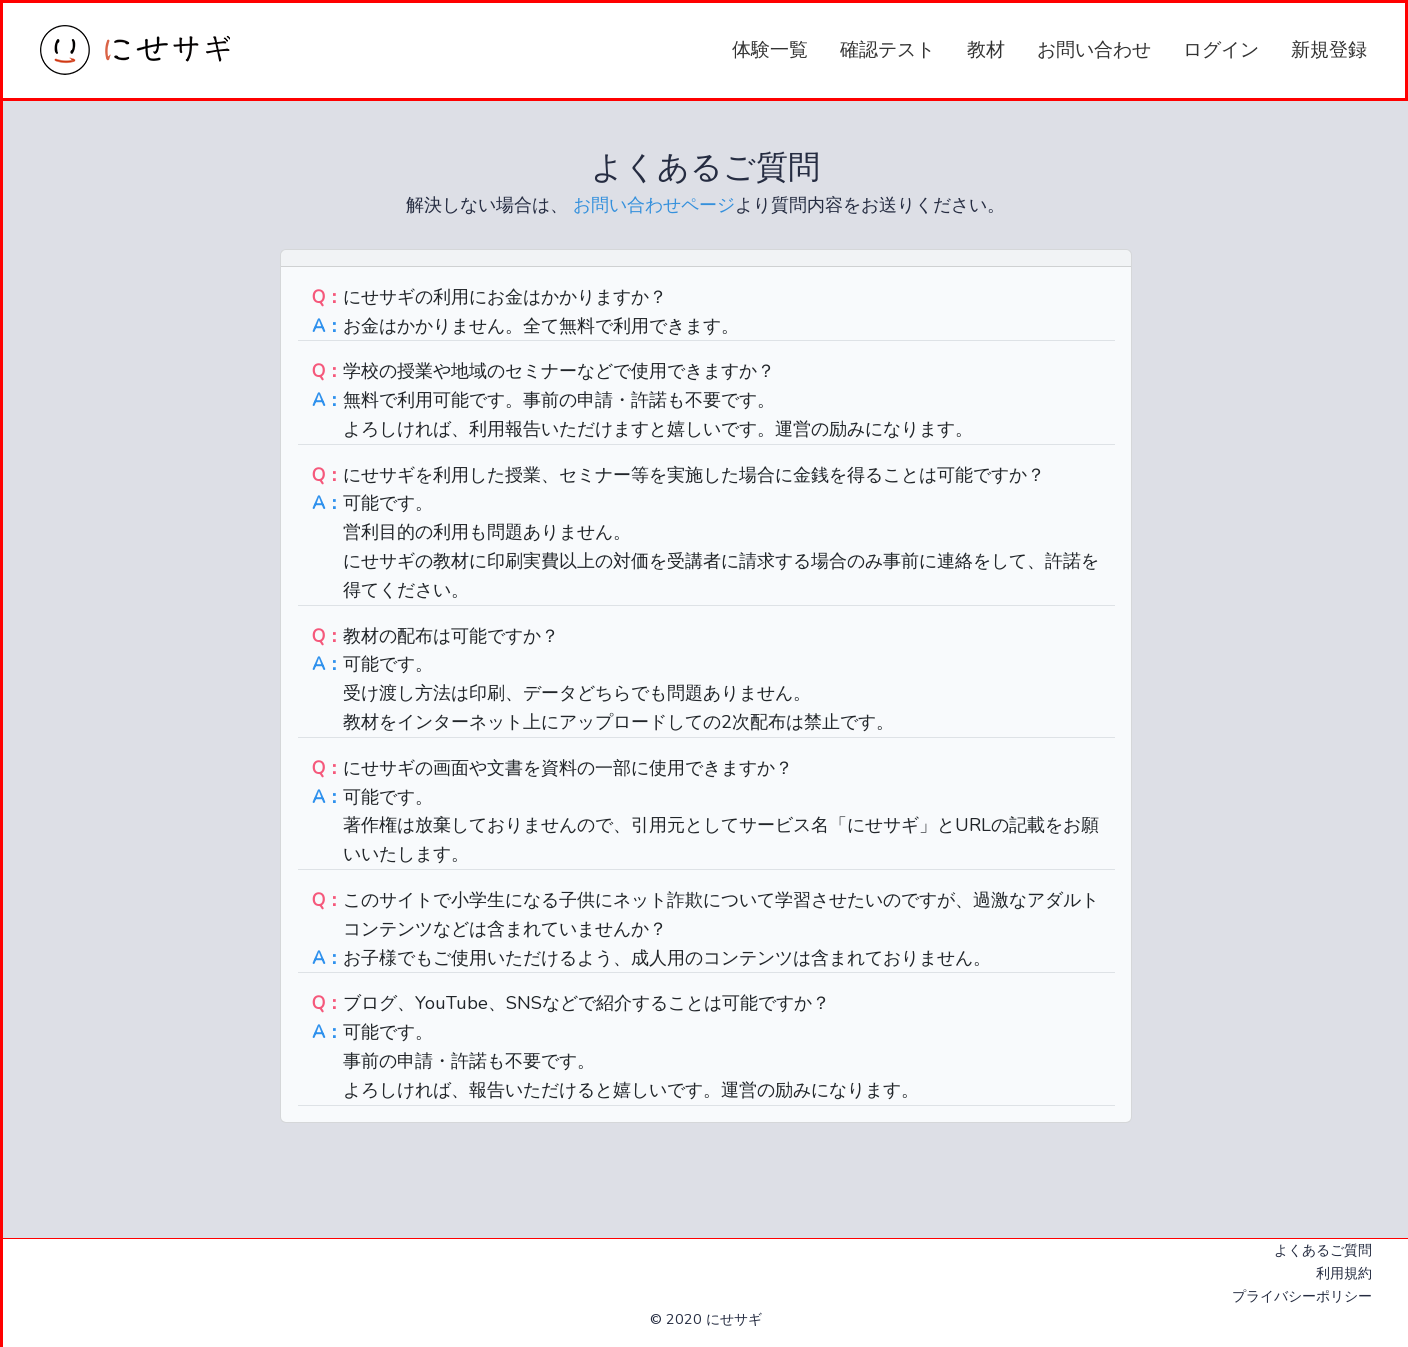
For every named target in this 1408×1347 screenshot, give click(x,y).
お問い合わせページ (651, 205)
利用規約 (1344, 1273)
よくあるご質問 (1323, 1250)
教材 (986, 50)
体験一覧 (770, 50)
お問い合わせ (1094, 50)
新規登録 (1329, 50)
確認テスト (887, 50)
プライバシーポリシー (1302, 1296)
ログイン (1221, 50)
